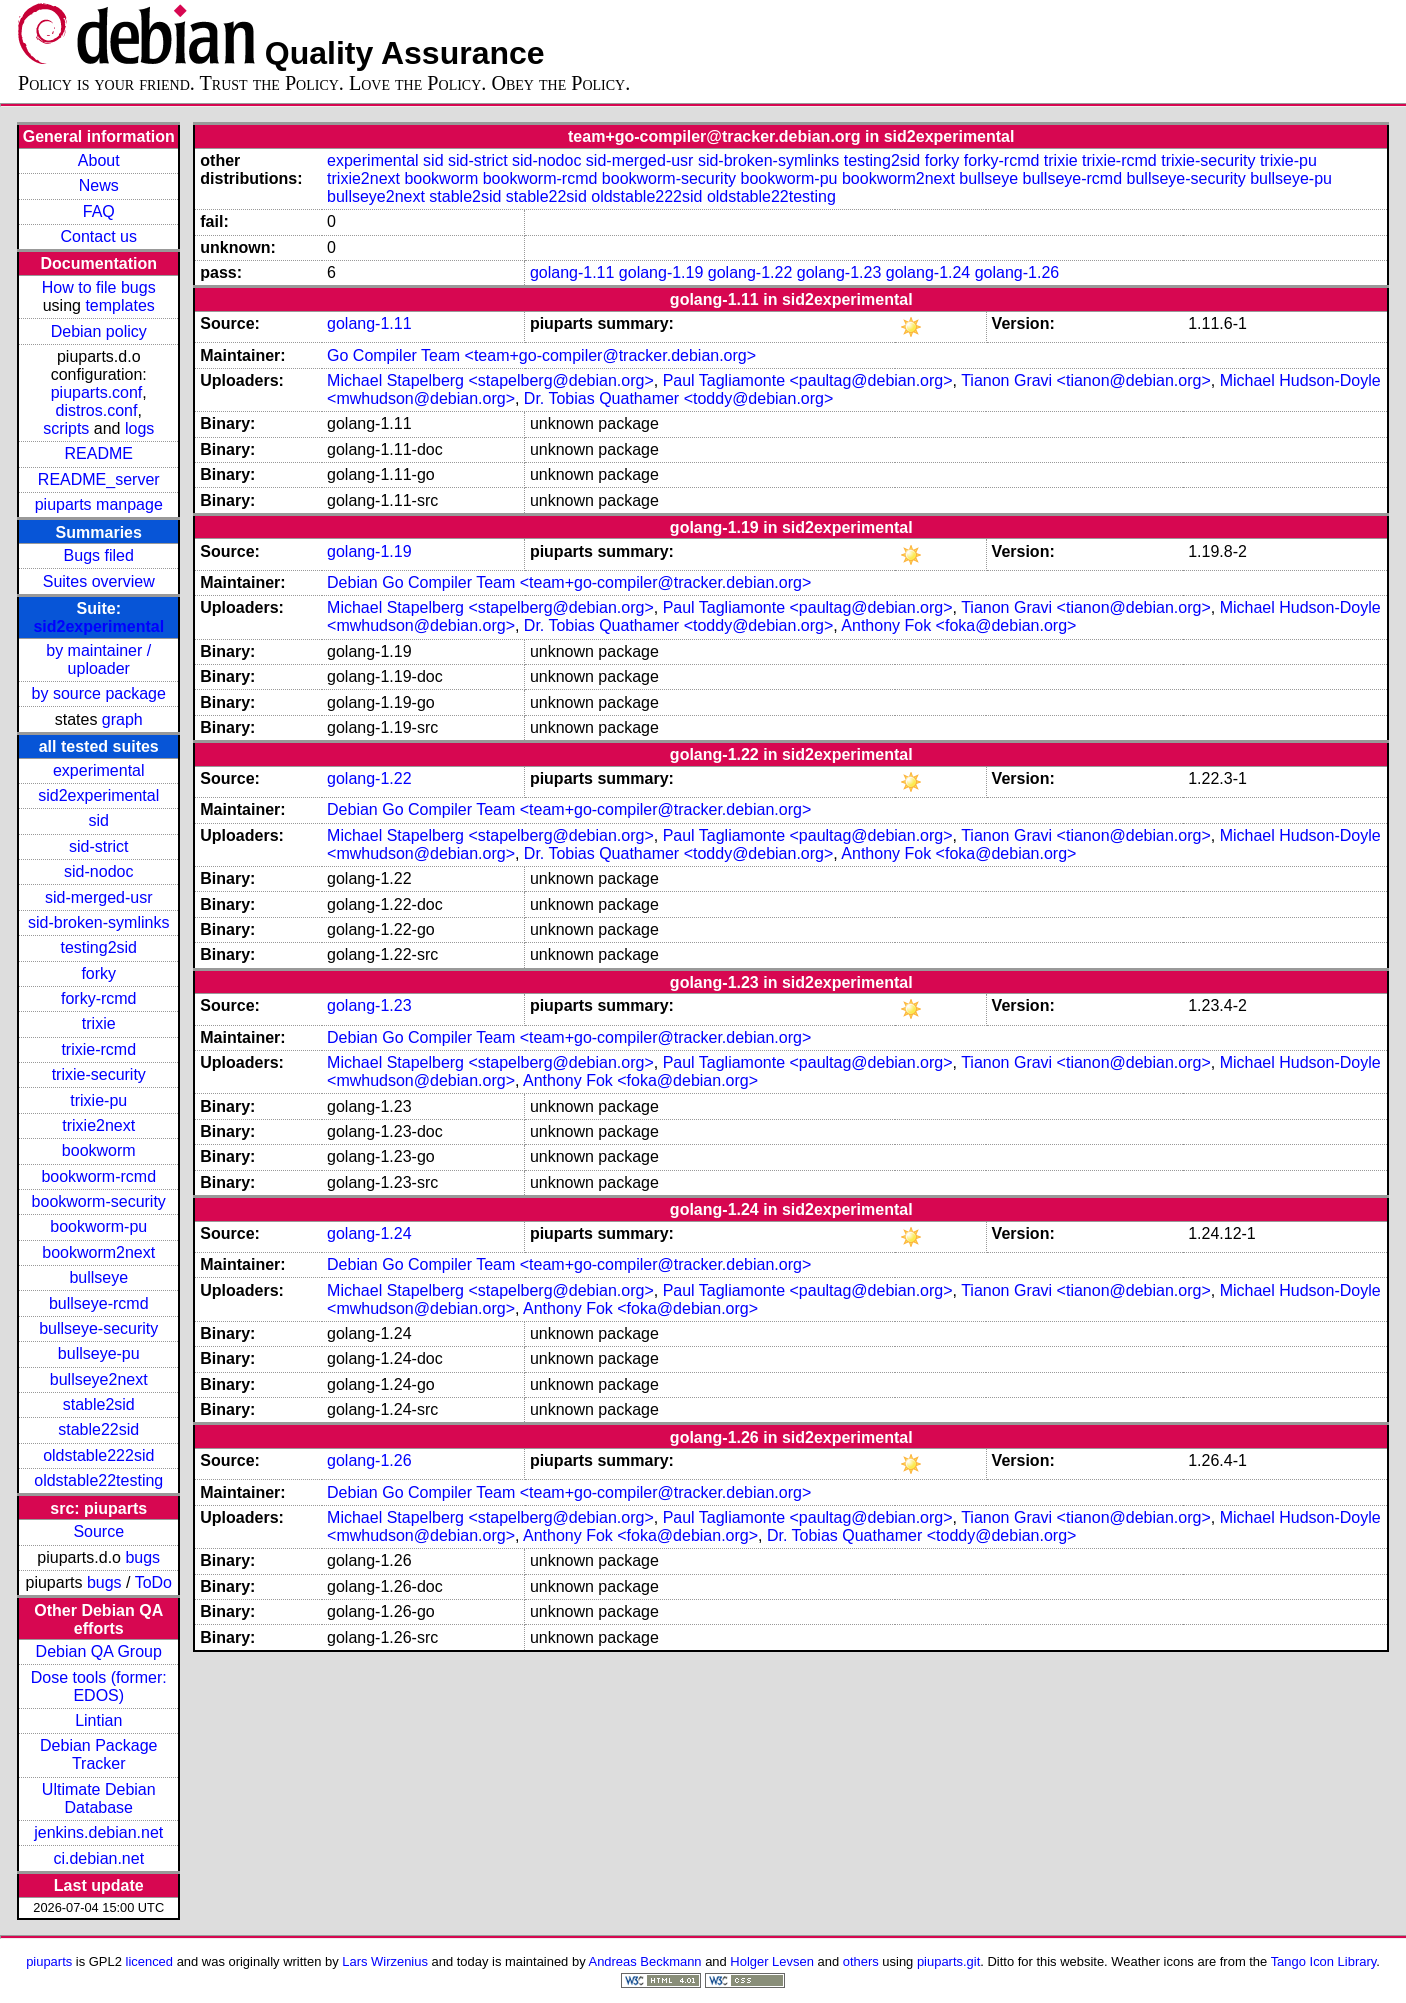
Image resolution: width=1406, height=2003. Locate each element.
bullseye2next (99, 1379)
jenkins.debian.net (98, 1832)
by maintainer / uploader (98, 659)
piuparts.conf (97, 392)
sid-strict (99, 846)
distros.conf (97, 410)
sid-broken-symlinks (98, 922)
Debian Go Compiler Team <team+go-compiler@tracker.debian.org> (569, 582)
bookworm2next (98, 1252)
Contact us (99, 236)
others (861, 1961)
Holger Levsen (772, 1961)
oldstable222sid (98, 1455)
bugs (142, 1557)
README (99, 453)
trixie (99, 1023)
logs (139, 428)
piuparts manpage (99, 504)
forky (98, 973)
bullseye (98, 1277)
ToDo (153, 1582)
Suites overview (99, 581)
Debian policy (99, 331)
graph (122, 719)
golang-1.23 (839, 272)
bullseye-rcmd (99, 1303)
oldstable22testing (98, 1480)
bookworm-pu (98, 1226)
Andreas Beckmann (645, 1961)
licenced (150, 1961)
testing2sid (98, 947)
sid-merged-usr (99, 897)
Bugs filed (99, 555)
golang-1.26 (1017, 272)
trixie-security (99, 1074)
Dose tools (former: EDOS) (99, 1686)
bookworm (99, 1150)
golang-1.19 (661, 272)
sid (99, 820)
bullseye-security (98, 1328)
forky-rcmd (99, 998)
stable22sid (98, 1429)
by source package (99, 693)
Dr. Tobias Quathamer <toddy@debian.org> (678, 398)
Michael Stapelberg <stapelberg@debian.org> (490, 380)
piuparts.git (948, 1961)
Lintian (98, 1720)
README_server (99, 479)
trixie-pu (98, 1100)
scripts (66, 428)
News (99, 185)
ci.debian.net (98, 1858)
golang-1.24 (928, 272)
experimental (99, 770)
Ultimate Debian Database (99, 1798)
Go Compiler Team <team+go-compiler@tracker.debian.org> (541, 355)
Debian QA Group (99, 1651)
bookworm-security (99, 1201)
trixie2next (98, 1125)
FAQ (99, 211)
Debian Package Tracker (98, 1754)
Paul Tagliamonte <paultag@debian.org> (808, 380)
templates (119, 305)
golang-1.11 (572, 272)
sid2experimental (98, 626)
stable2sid (99, 1404)
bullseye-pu (99, 1353)
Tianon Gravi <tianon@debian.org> (1086, 380)
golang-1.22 (750, 272)
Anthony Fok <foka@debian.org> (958, 625)
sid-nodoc (98, 871)
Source (98, 1531)
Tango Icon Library (1324, 1961)
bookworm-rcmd (98, 1176)
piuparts (49, 1961)
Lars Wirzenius (385, 1961)
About (99, 160)
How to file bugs (99, 287)
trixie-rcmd (98, 1049)
